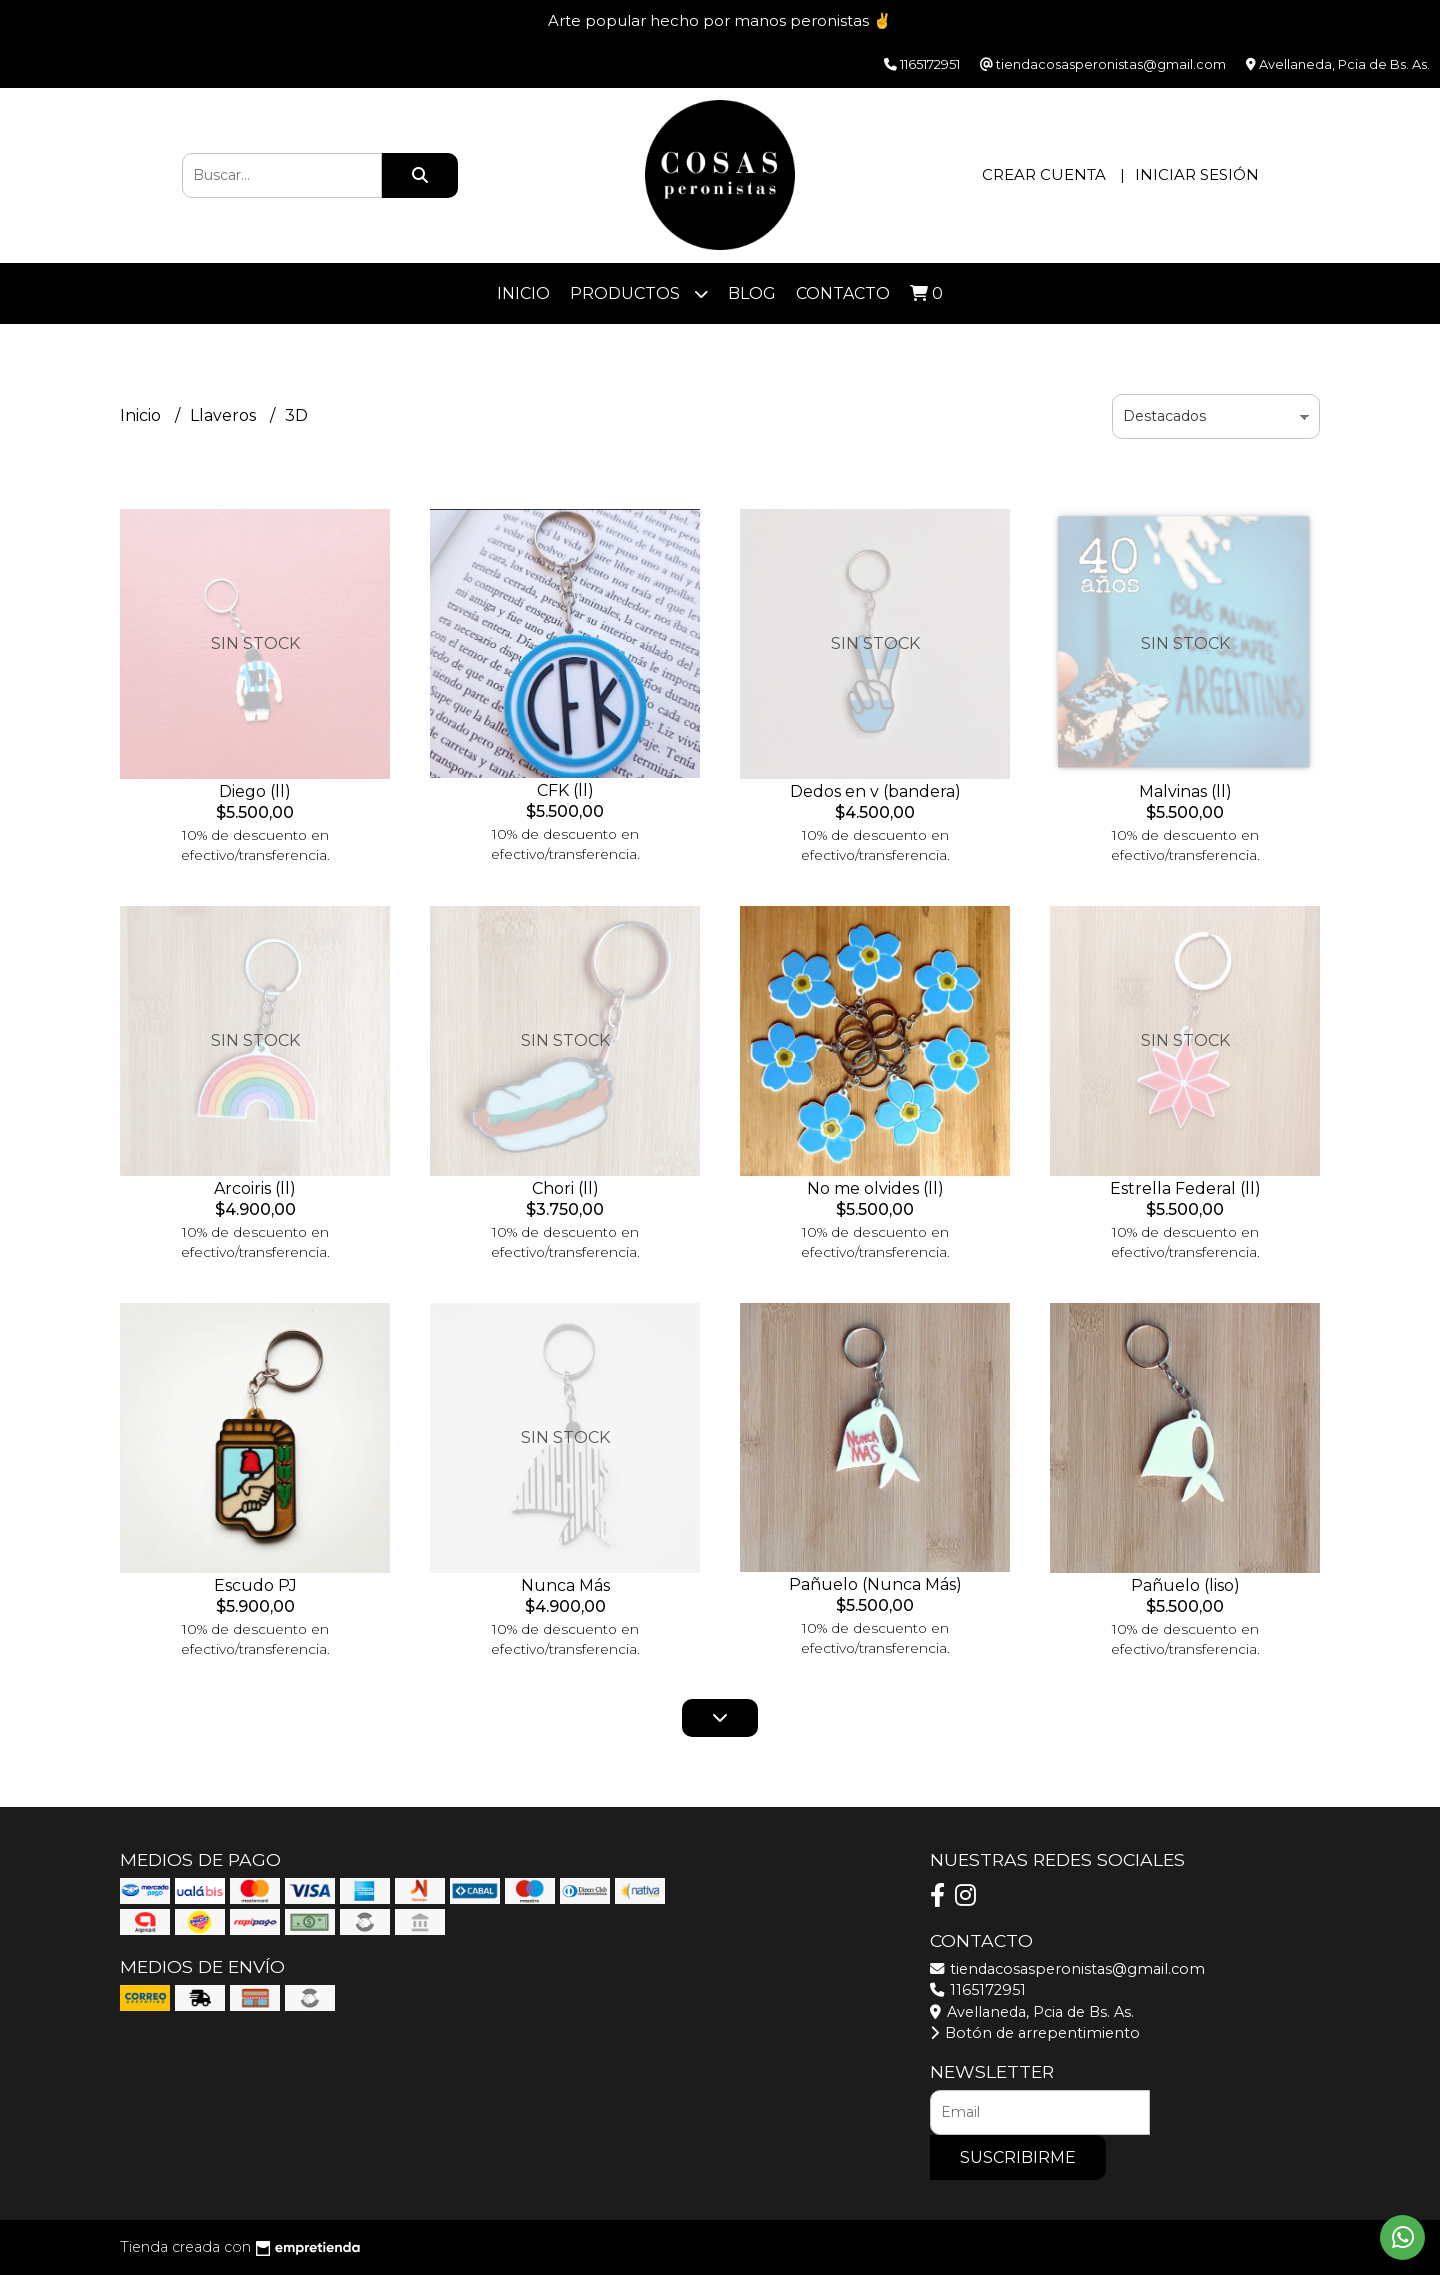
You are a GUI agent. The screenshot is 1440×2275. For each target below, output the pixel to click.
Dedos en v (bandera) (875, 791)
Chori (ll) (565, 1188)
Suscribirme (1018, 2157)
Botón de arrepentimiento (1035, 2033)
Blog (752, 293)
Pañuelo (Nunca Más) (875, 1584)
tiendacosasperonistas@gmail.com (1067, 1969)
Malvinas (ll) (1185, 791)
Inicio (523, 293)
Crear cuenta (1044, 174)
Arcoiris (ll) (255, 1188)
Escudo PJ (255, 1585)
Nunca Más (565, 1585)
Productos (639, 293)
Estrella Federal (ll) (1185, 1188)
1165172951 (978, 1990)
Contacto (843, 293)
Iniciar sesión (1197, 174)
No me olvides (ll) (875, 1188)
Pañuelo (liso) (1185, 1585)
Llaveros (225, 415)
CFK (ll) (565, 790)
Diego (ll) (255, 791)
